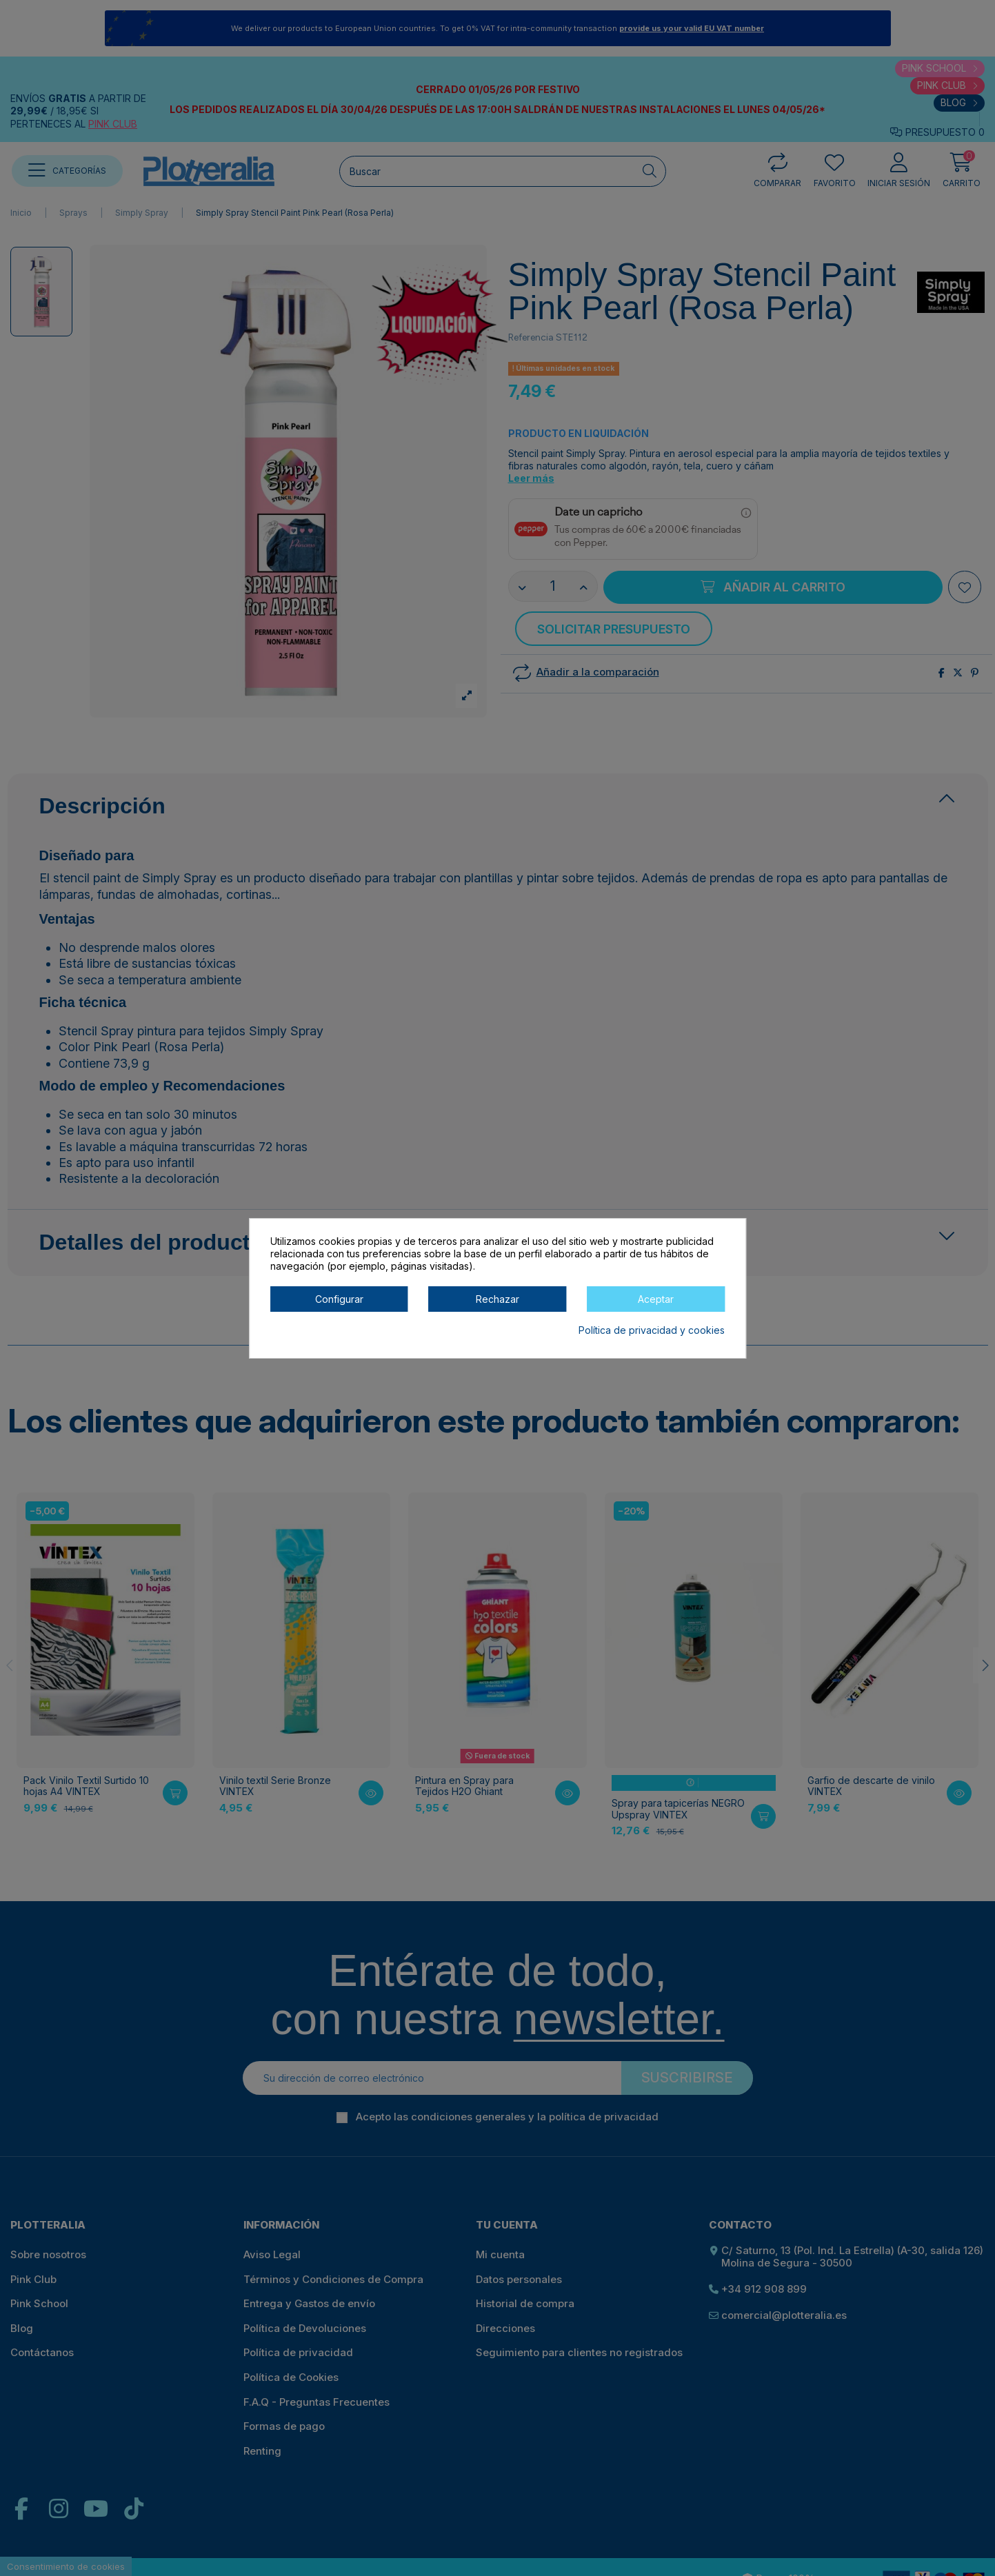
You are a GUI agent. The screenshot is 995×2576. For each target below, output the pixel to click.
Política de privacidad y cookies (652, 1330)
